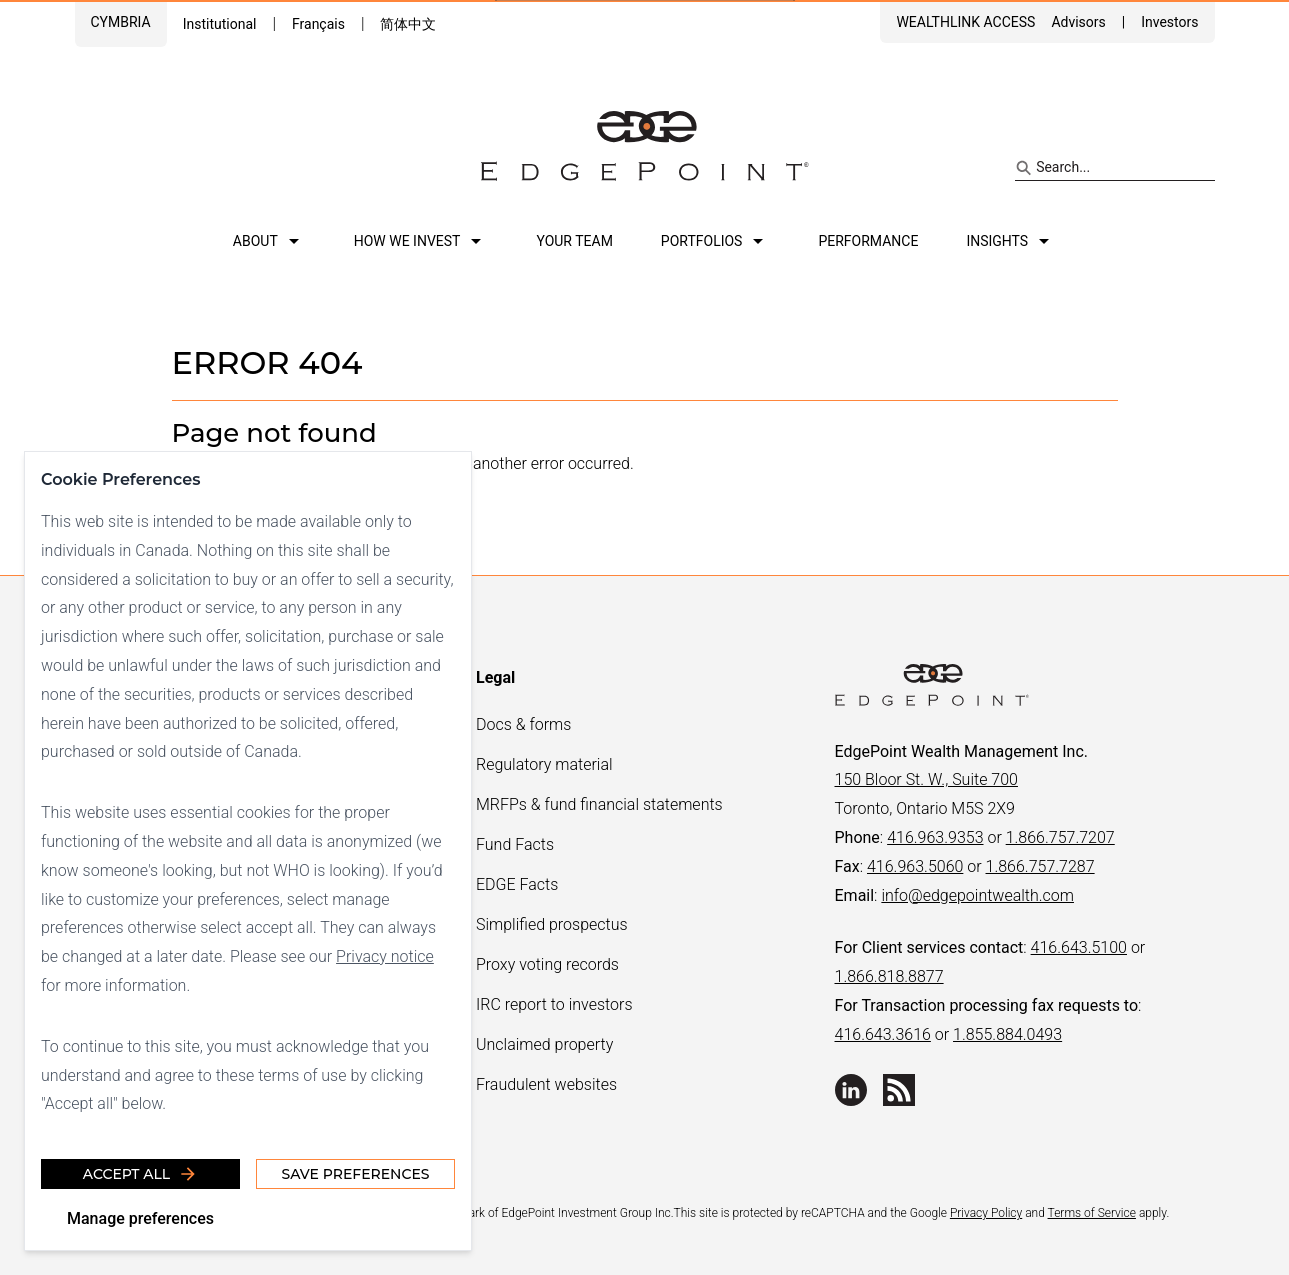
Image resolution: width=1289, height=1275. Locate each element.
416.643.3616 (883, 1034)
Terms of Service (1092, 1213)
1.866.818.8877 (889, 976)
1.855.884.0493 (1007, 1034)
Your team (574, 241)
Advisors (1078, 22)
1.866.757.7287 (1040, 866)
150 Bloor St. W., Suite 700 (926, 779)
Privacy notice (385, 956)
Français (318, 24)
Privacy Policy (986, 1213)
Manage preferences (140, 1218)
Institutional (220, 24)
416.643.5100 (1079, 947)
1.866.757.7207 (1060, 837)
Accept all (140, 1174)
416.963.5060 (915, 866)
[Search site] (1114, 168)
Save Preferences (355, 1174)
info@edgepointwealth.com (977, 895)
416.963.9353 (935, 837)
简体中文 (408, 24)
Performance (868, 241)
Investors (1169, 22)
